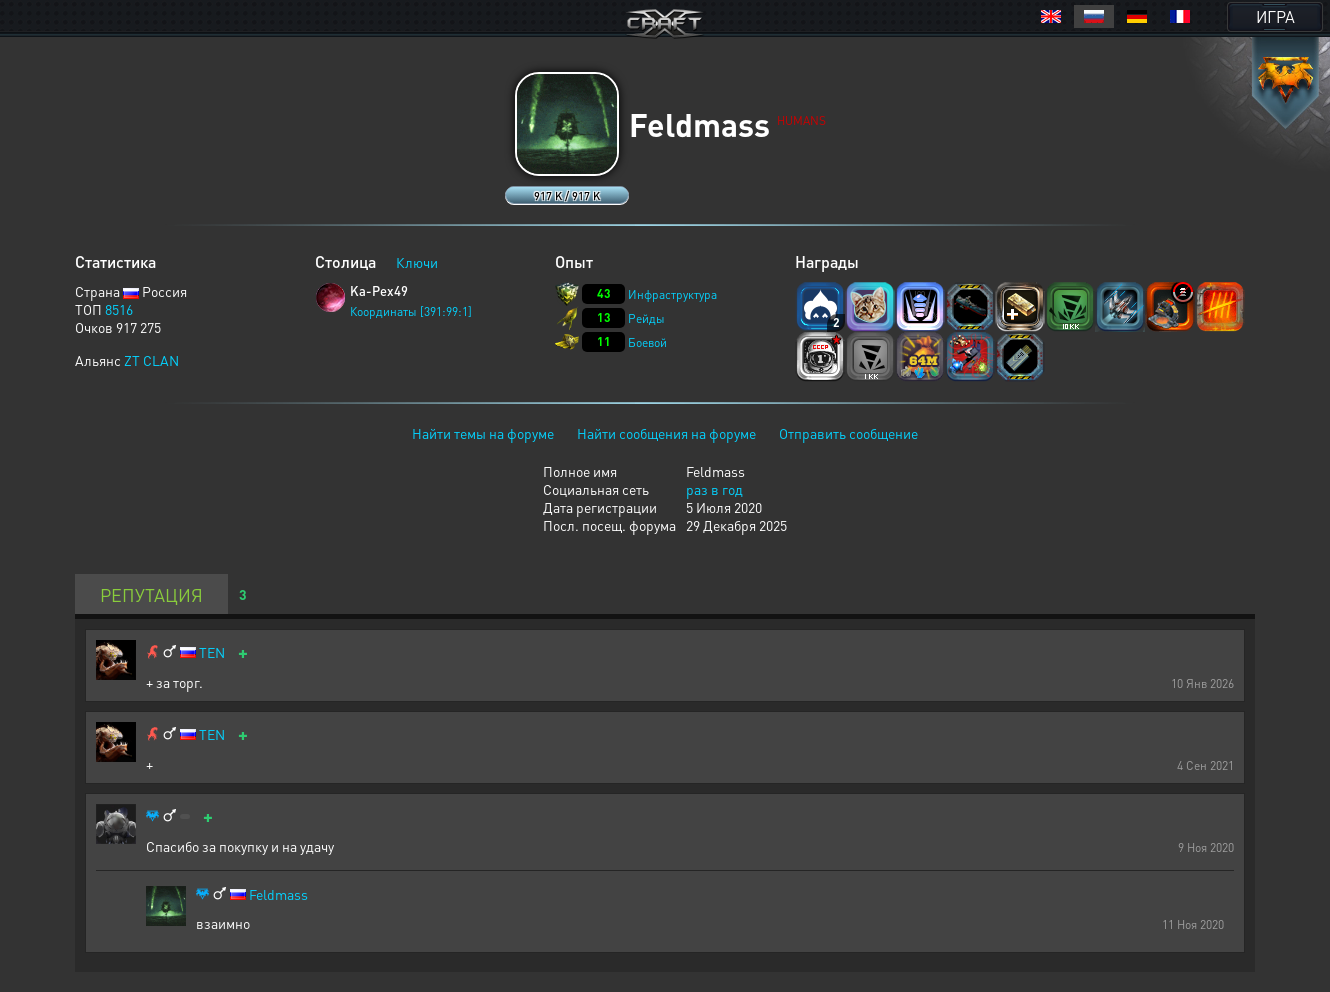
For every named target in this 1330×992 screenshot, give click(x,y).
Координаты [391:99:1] (411, 311)
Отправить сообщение (848, 433)
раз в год (714, 489)
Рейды (646, 318)
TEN (212, 652)
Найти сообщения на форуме (666, 433)
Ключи (417, 262)
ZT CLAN (151, 360)
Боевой (647, 342)
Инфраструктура (672, 294)
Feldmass (278, 894)
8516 (119, 309)
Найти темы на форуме (483, 433)
